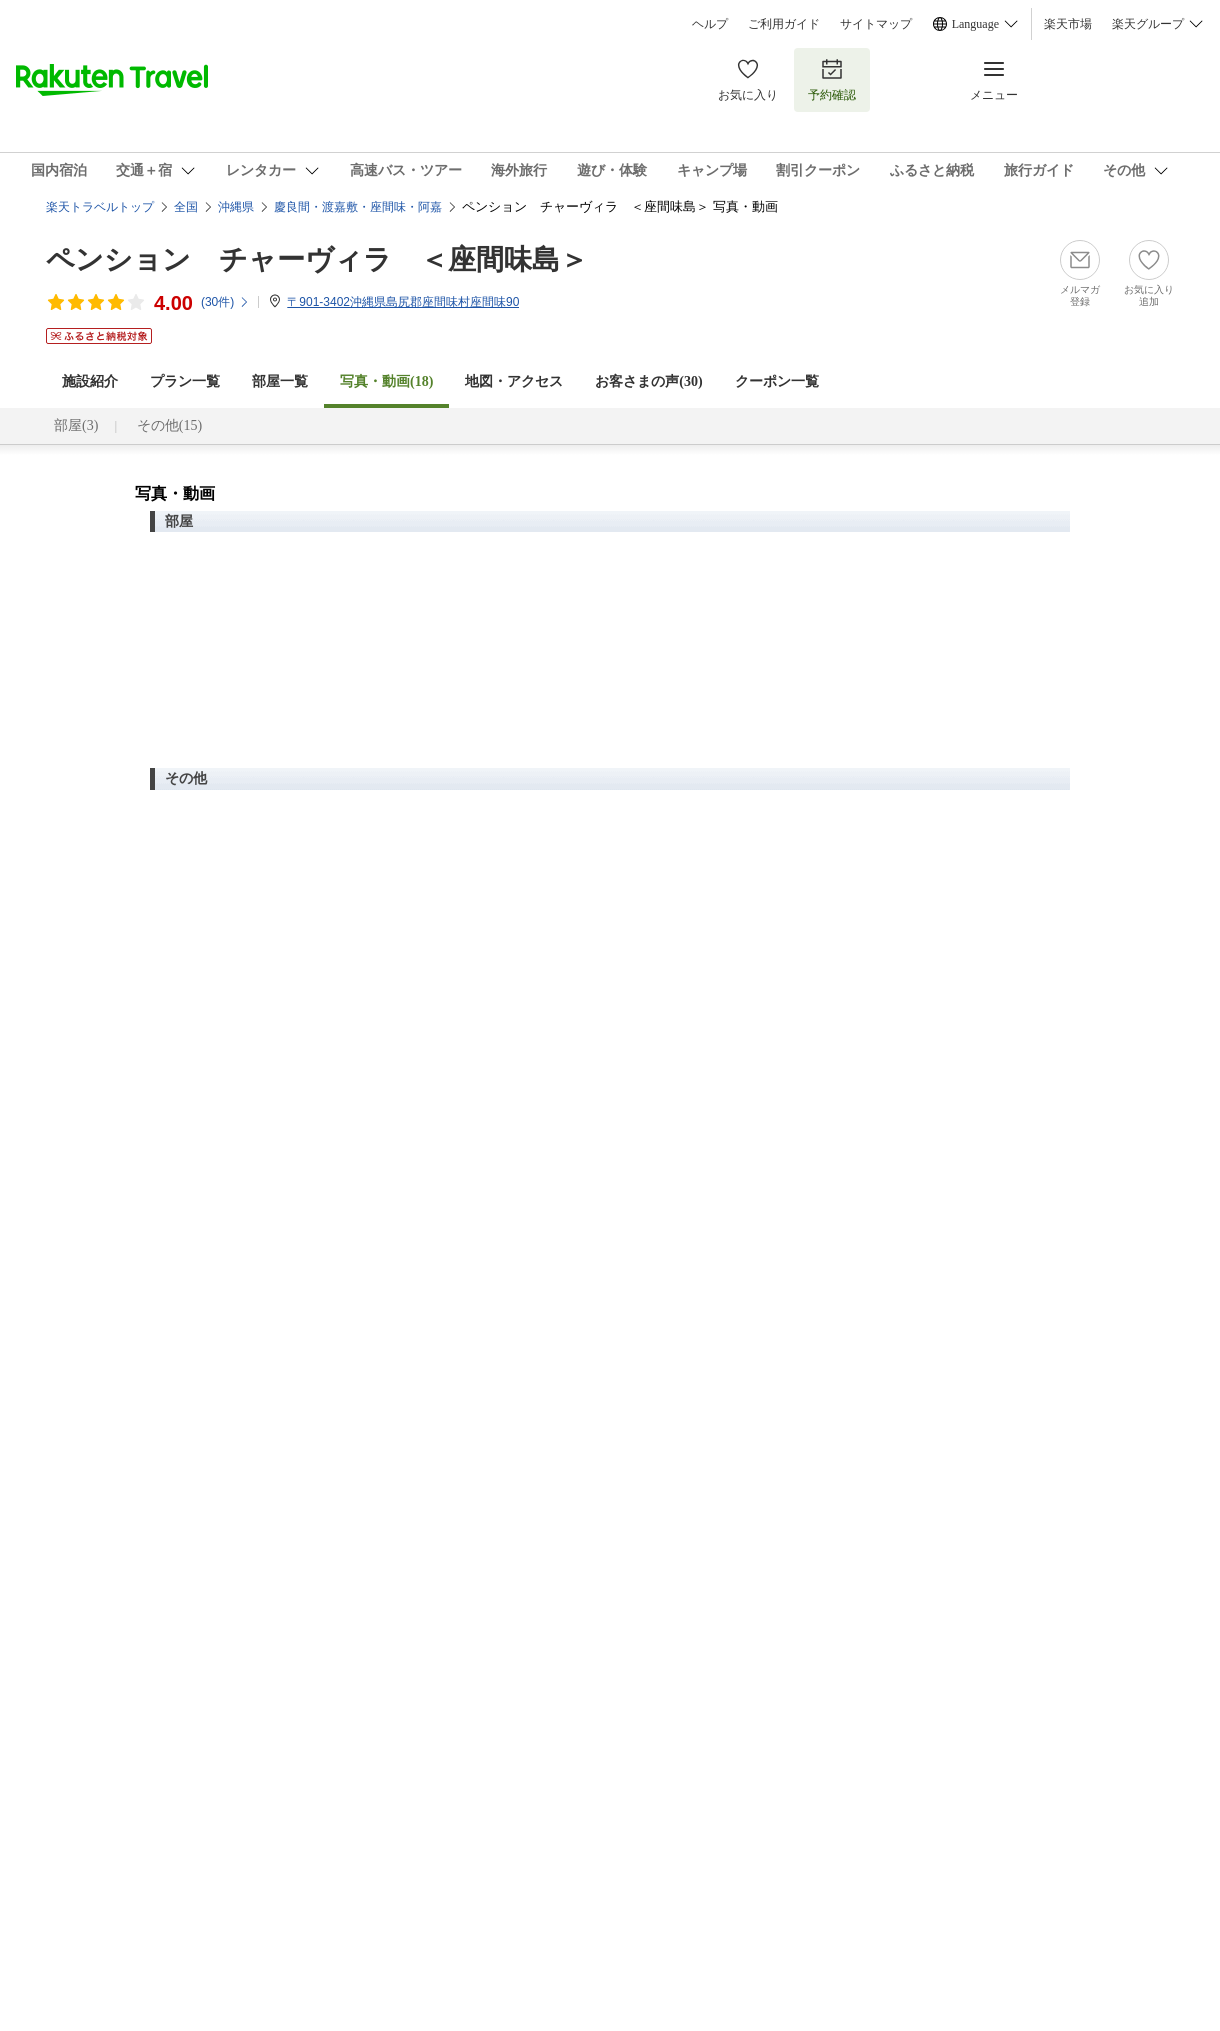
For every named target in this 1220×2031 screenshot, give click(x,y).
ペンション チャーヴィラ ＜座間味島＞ (317, 259)
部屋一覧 (280, 381)
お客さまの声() (648, 381)
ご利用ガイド (784, 24)
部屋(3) (76, 425)
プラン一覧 (185, 381)
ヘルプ (710, 24)
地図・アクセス (514, 381)
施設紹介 (90, 381)
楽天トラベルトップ (100, 207)
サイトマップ (876, 24)
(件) (225, 302)
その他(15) (169, 425)
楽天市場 (1068, 24)
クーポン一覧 (777, 381)
